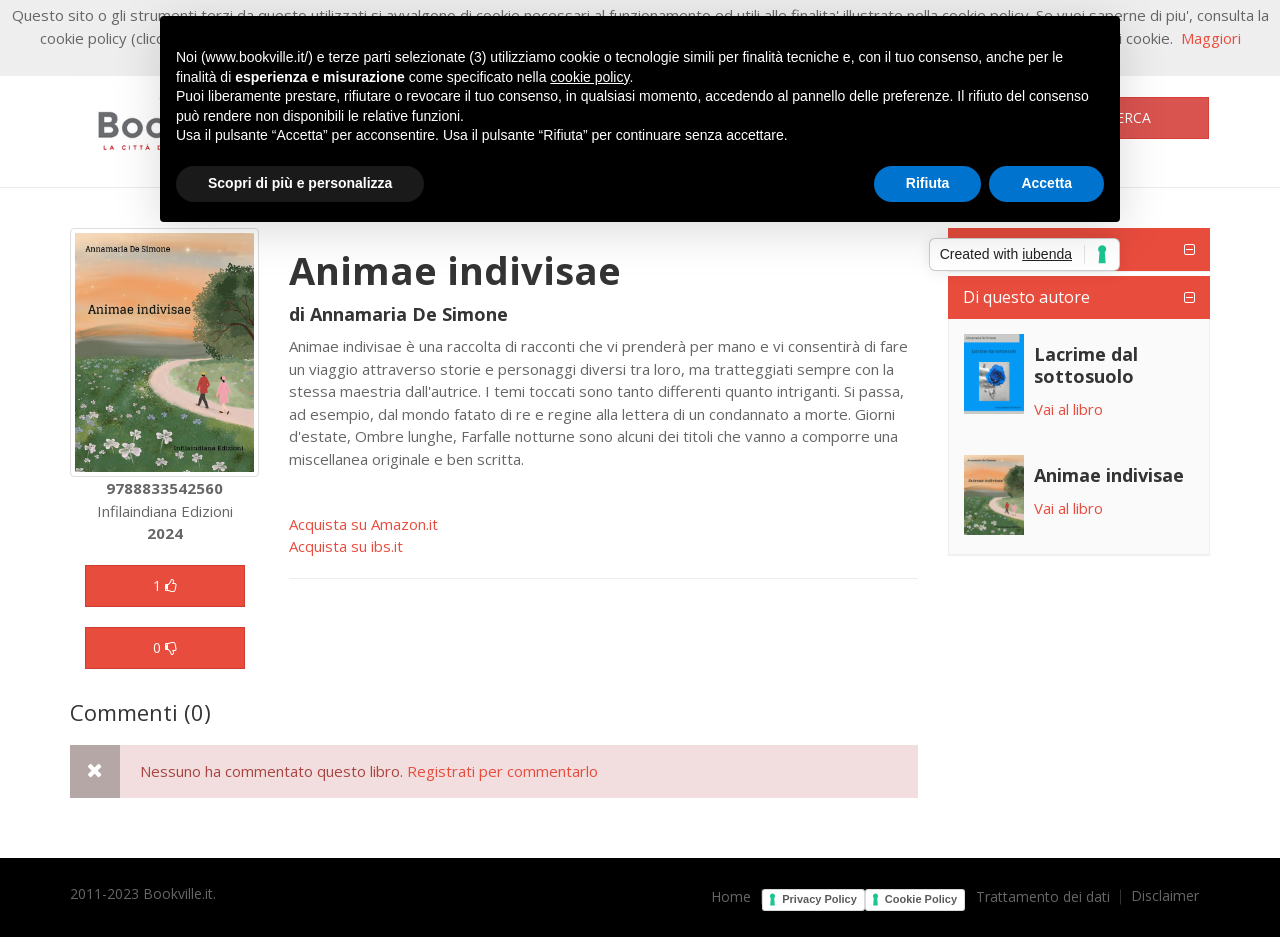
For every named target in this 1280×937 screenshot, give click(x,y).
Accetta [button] (1046, 183)
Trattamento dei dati (1043, 897)
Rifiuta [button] (928, 183)
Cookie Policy (921, 899)
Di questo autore (1026, 297)
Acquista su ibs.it (346, 546)
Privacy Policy (819, 899)
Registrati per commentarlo (502, 771)
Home (731, 897)
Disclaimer (1165, 896)
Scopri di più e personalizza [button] (300, 183)
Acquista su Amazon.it (363, 524)
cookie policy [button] (589, 77)
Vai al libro (1068, 409)
